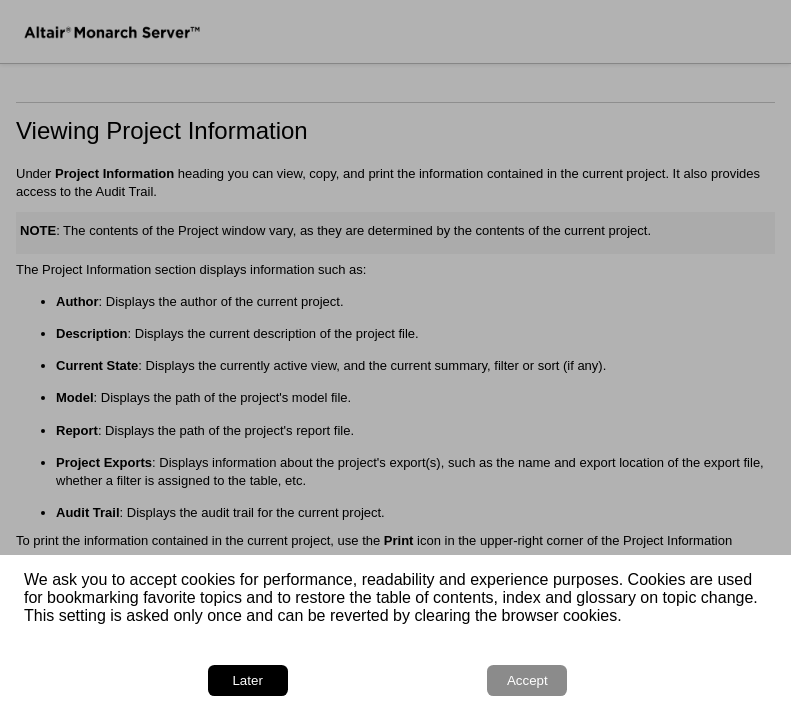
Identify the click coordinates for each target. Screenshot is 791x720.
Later (247, 680)
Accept (527, 680)
